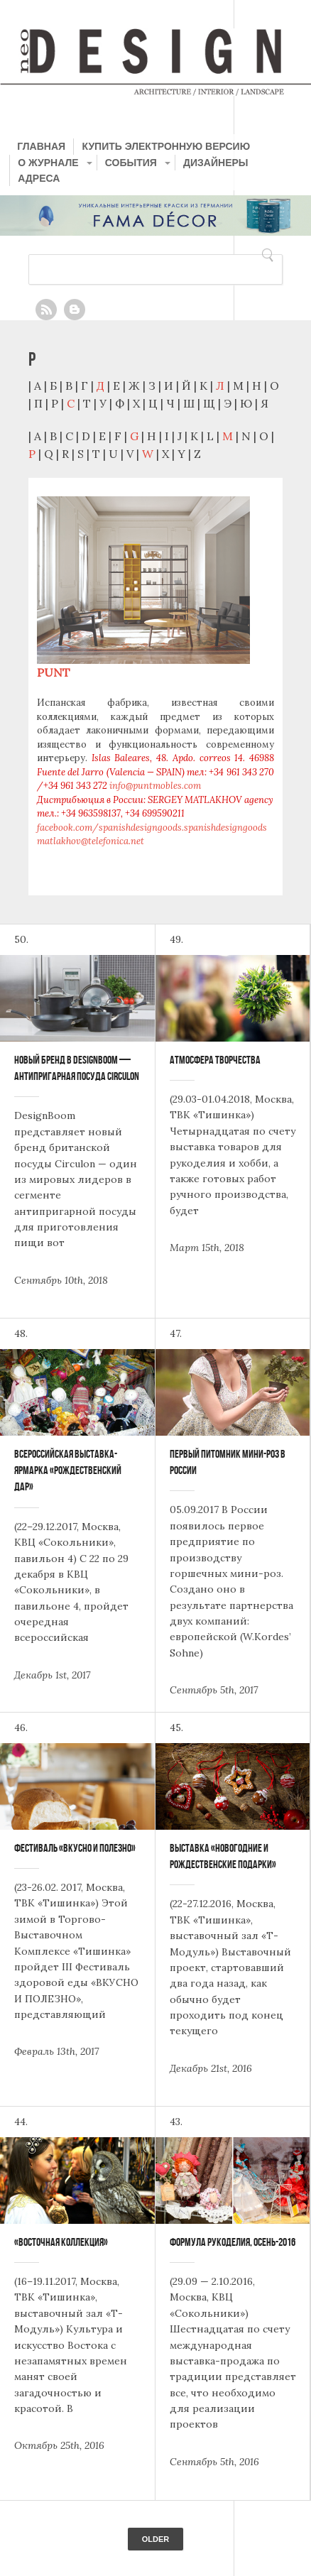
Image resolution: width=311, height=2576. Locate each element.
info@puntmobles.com (155, 786)
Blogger (74, 309)
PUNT (53, 672)
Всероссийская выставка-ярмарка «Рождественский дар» (67, 1470)
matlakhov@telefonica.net (90, 841)
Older (156, 2539)
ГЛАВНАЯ (41, 146)
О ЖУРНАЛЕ (48, 162)
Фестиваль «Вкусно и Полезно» (75, 1848)
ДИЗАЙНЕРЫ (215, 162)
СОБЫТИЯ (131, 162)
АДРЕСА (39, 178)
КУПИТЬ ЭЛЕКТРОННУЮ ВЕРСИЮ (166, 146)
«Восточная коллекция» (61, 2242)
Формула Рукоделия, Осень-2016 (232, 2242)
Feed (46, 309)
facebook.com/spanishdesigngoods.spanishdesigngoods (152, 828)
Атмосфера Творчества (215, 1060)
